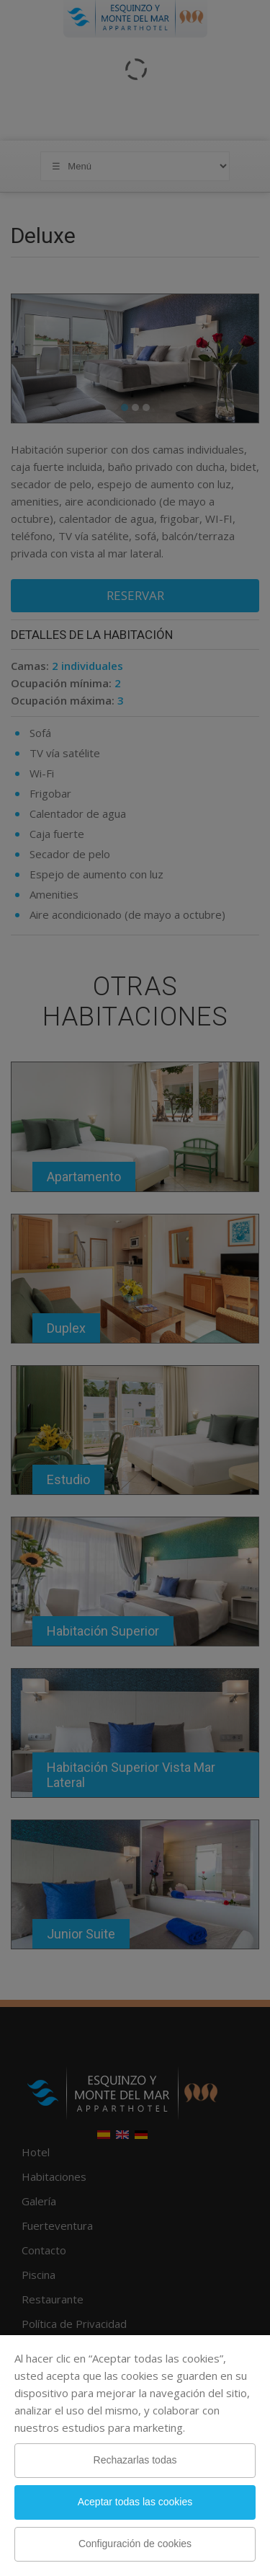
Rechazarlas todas (135, 2460)
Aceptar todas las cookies (135, 2501)
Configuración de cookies (135, 2543)
